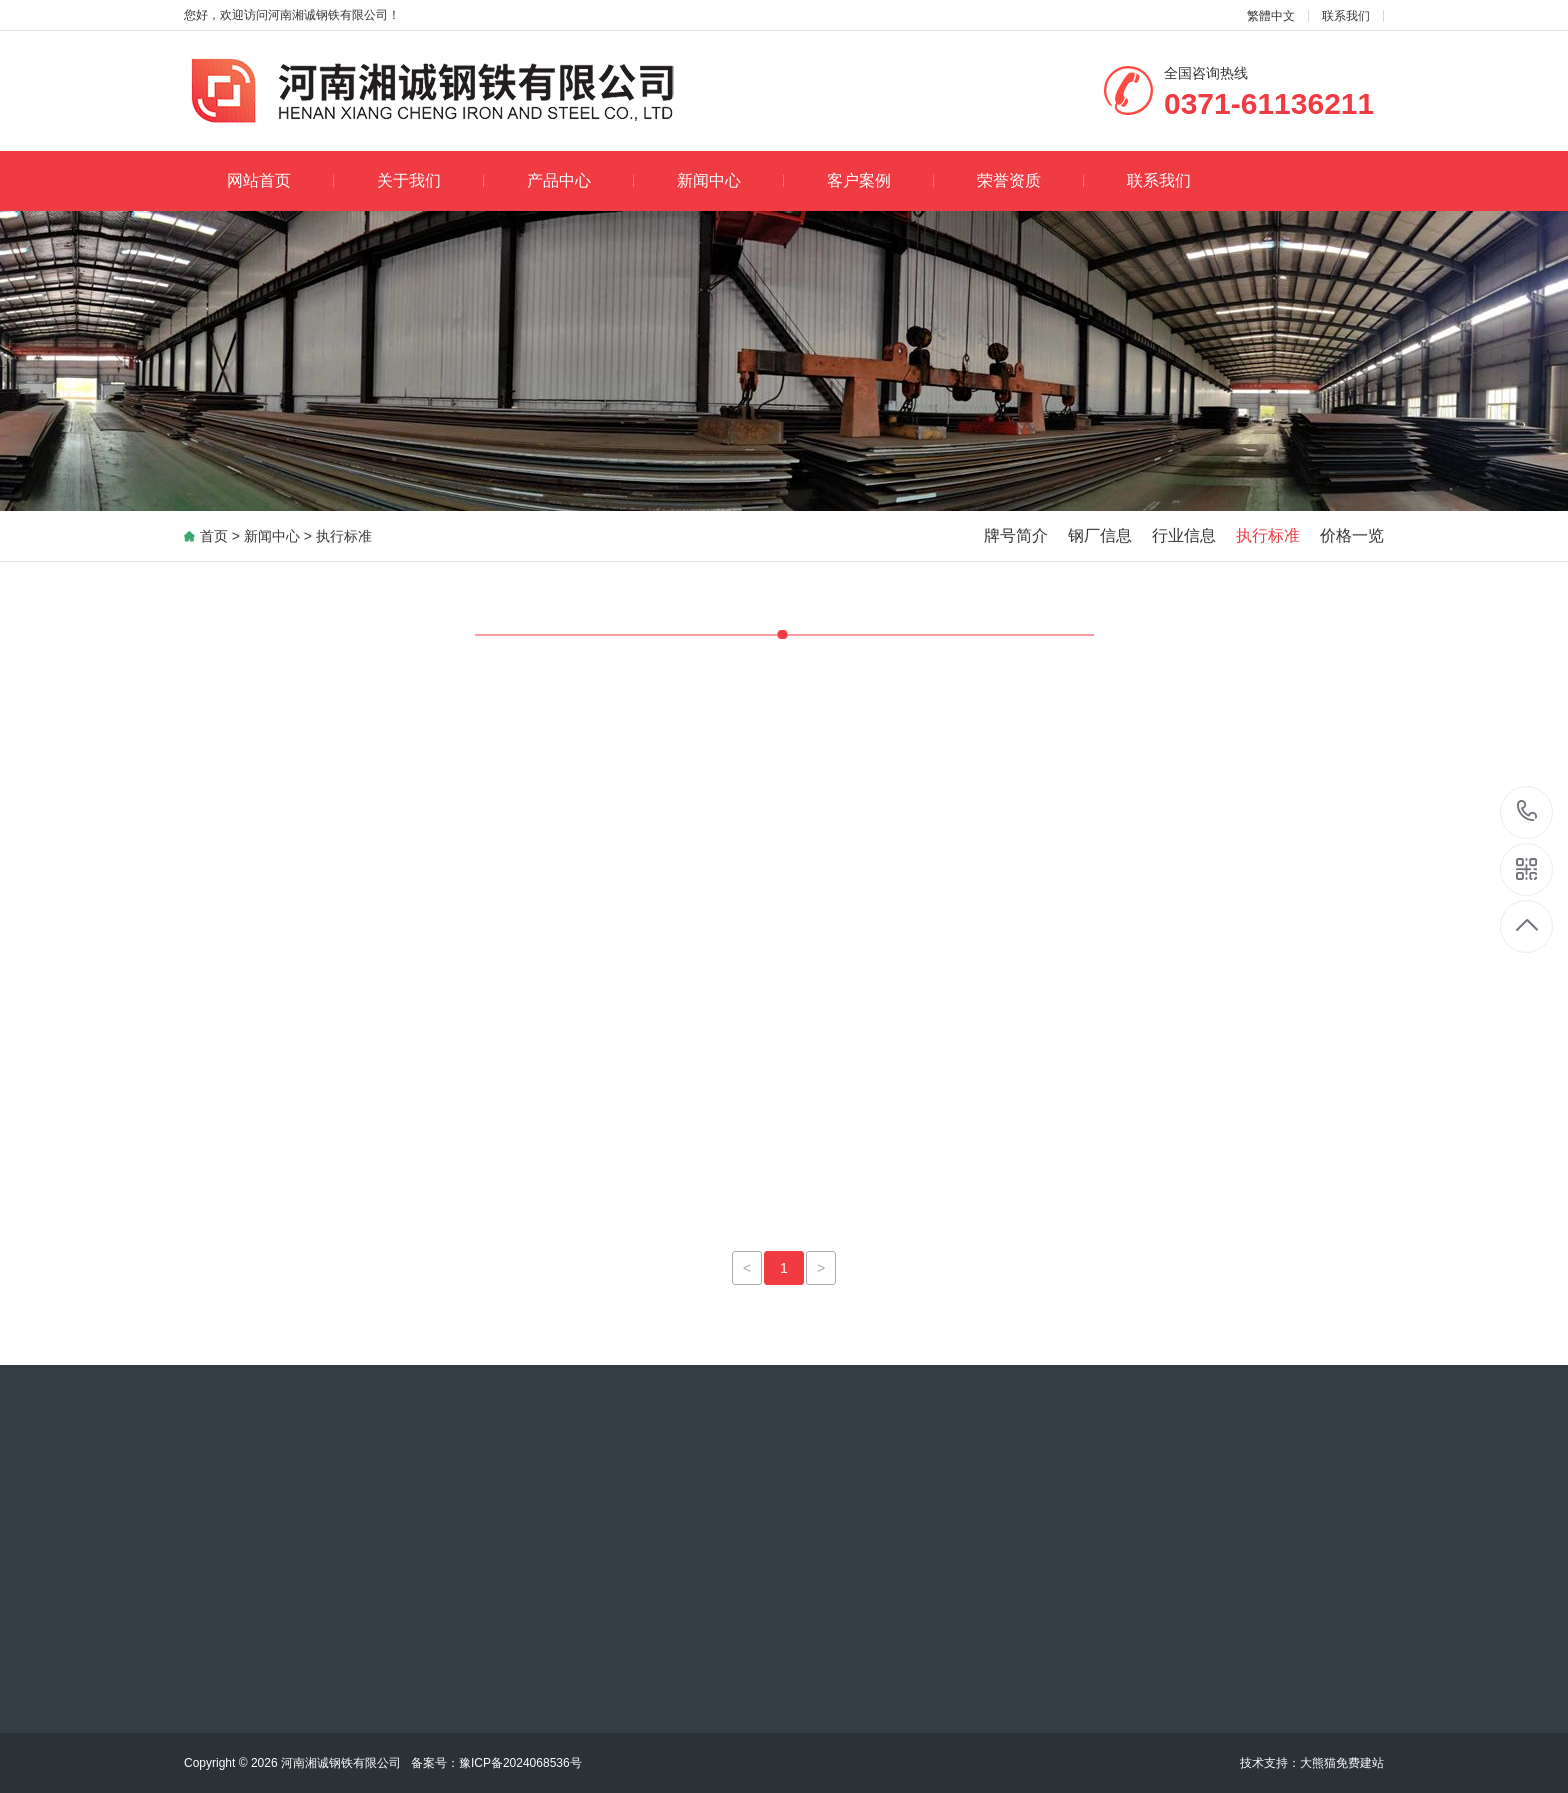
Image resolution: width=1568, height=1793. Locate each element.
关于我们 (430, 180)
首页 (214, 536)
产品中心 (580, 180)
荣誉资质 (1030, 180)
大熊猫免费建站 (1342, 1763)
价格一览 (1352, 535)
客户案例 (880, 180)
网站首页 (280, 180)
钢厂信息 (1100, 535)
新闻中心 (730, 180)
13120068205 (1527, 811)
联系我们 (1346, 16)
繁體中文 (1271, 16)
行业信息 (1184, 535)
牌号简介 (1016, 535)
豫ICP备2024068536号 (490, 1763)
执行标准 (344, 536)
